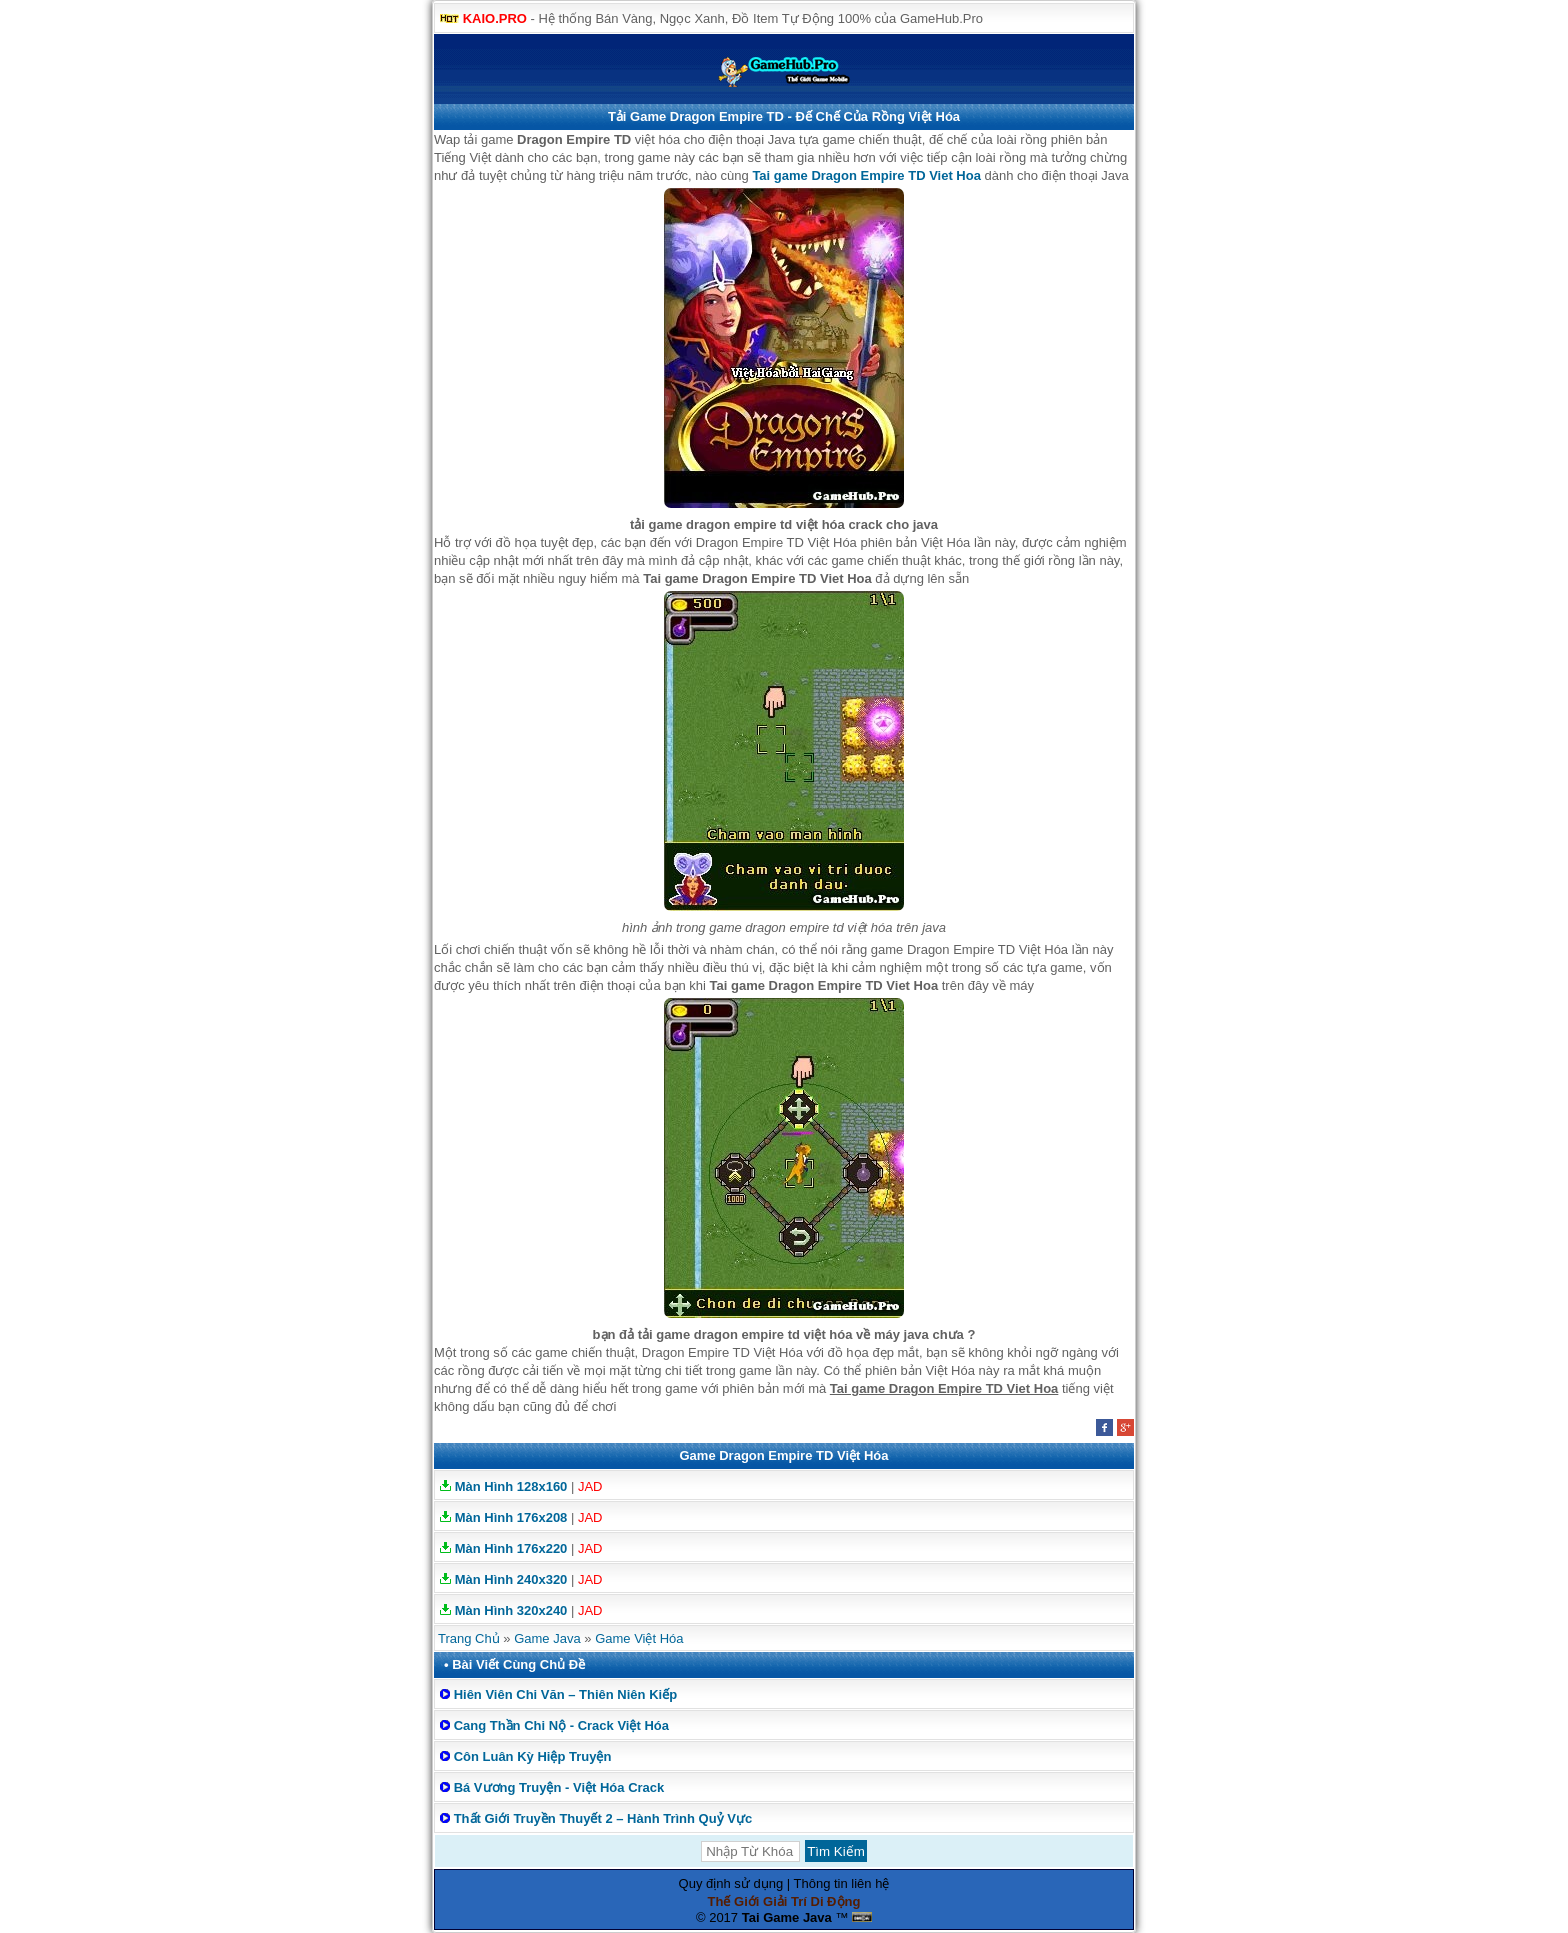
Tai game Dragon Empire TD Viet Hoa (866, 175)
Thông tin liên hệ (842, 1883)
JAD (590, 1486)
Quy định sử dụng (731, 1883)
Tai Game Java (787, 1917)
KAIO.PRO (495, 18)
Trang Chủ (469, 1638)
